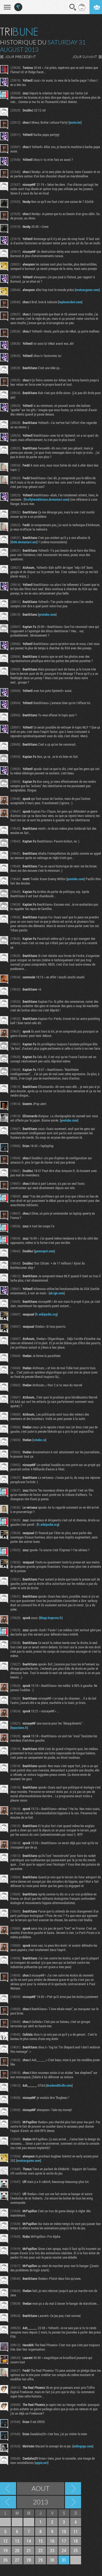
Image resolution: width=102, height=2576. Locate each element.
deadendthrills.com (59, 2085)
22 (40, 2550)
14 (29, 2541)
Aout (41, 2488)
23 (52, 2550)
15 (40, 2541)
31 (64, 2560)
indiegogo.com (82, 2446)
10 (64, 2531)
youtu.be (75, 122)
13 (17, 2541)
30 (52, 2560)
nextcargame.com (87, 290)
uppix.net (41, 2462)
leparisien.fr (19, 1727)
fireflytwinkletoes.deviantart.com (46, 499)
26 (5, 2560)
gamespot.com (44, 1251)
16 (52, 2541)
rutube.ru (39, 1440)
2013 (40, 2502)
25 (75, 2550)
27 (17, 2560)
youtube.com (47, 614)
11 (75, 2531)
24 (64, 2550)
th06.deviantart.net (24, 542)
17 (64, 2541)
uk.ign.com (57, 1293)
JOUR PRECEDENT (20, 57)
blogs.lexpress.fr (51, 1618)
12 (5, 2541)
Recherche (73, 7)
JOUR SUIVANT (84, 57)
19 (5, 2550)
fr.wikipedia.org (46, 1314)
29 (40, 2560)
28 (29, 2560)
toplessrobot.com (70, 302)
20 (17, 2550)
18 (75, 2541)
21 (29, 2550)
